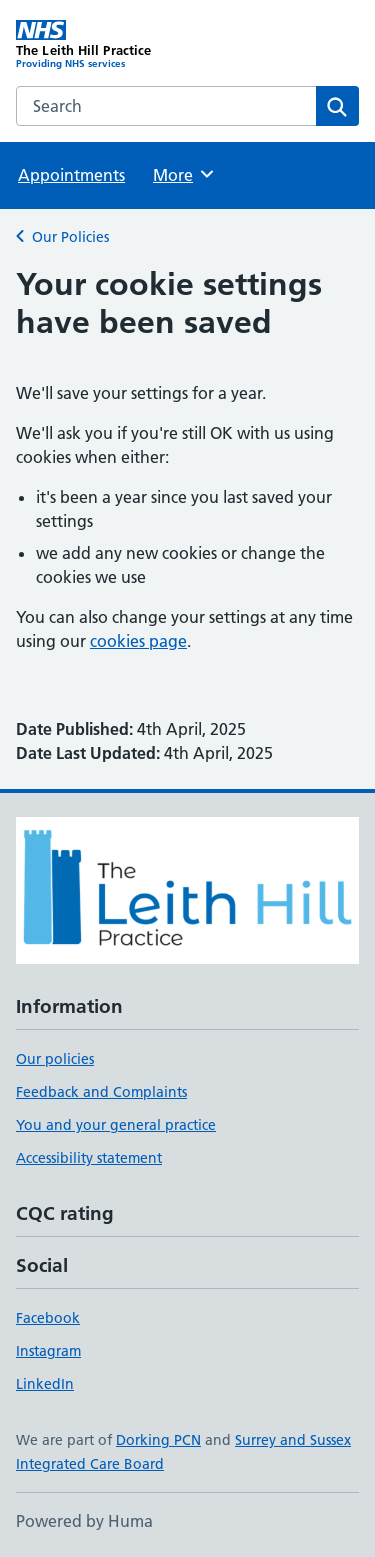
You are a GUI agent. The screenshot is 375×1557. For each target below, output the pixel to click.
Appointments (71, 175)
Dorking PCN (158, 1440)
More (184, 174)
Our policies (55, 1059)
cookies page (138, 641)
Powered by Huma (84, 1521)
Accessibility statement (89, 1158)
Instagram (48, 1351)
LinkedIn (45, 1384)
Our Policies (70, 237)
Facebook (48, 1318)
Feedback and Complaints (101, 1092)
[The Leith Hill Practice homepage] (102, 45)
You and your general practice (116, 1125)
